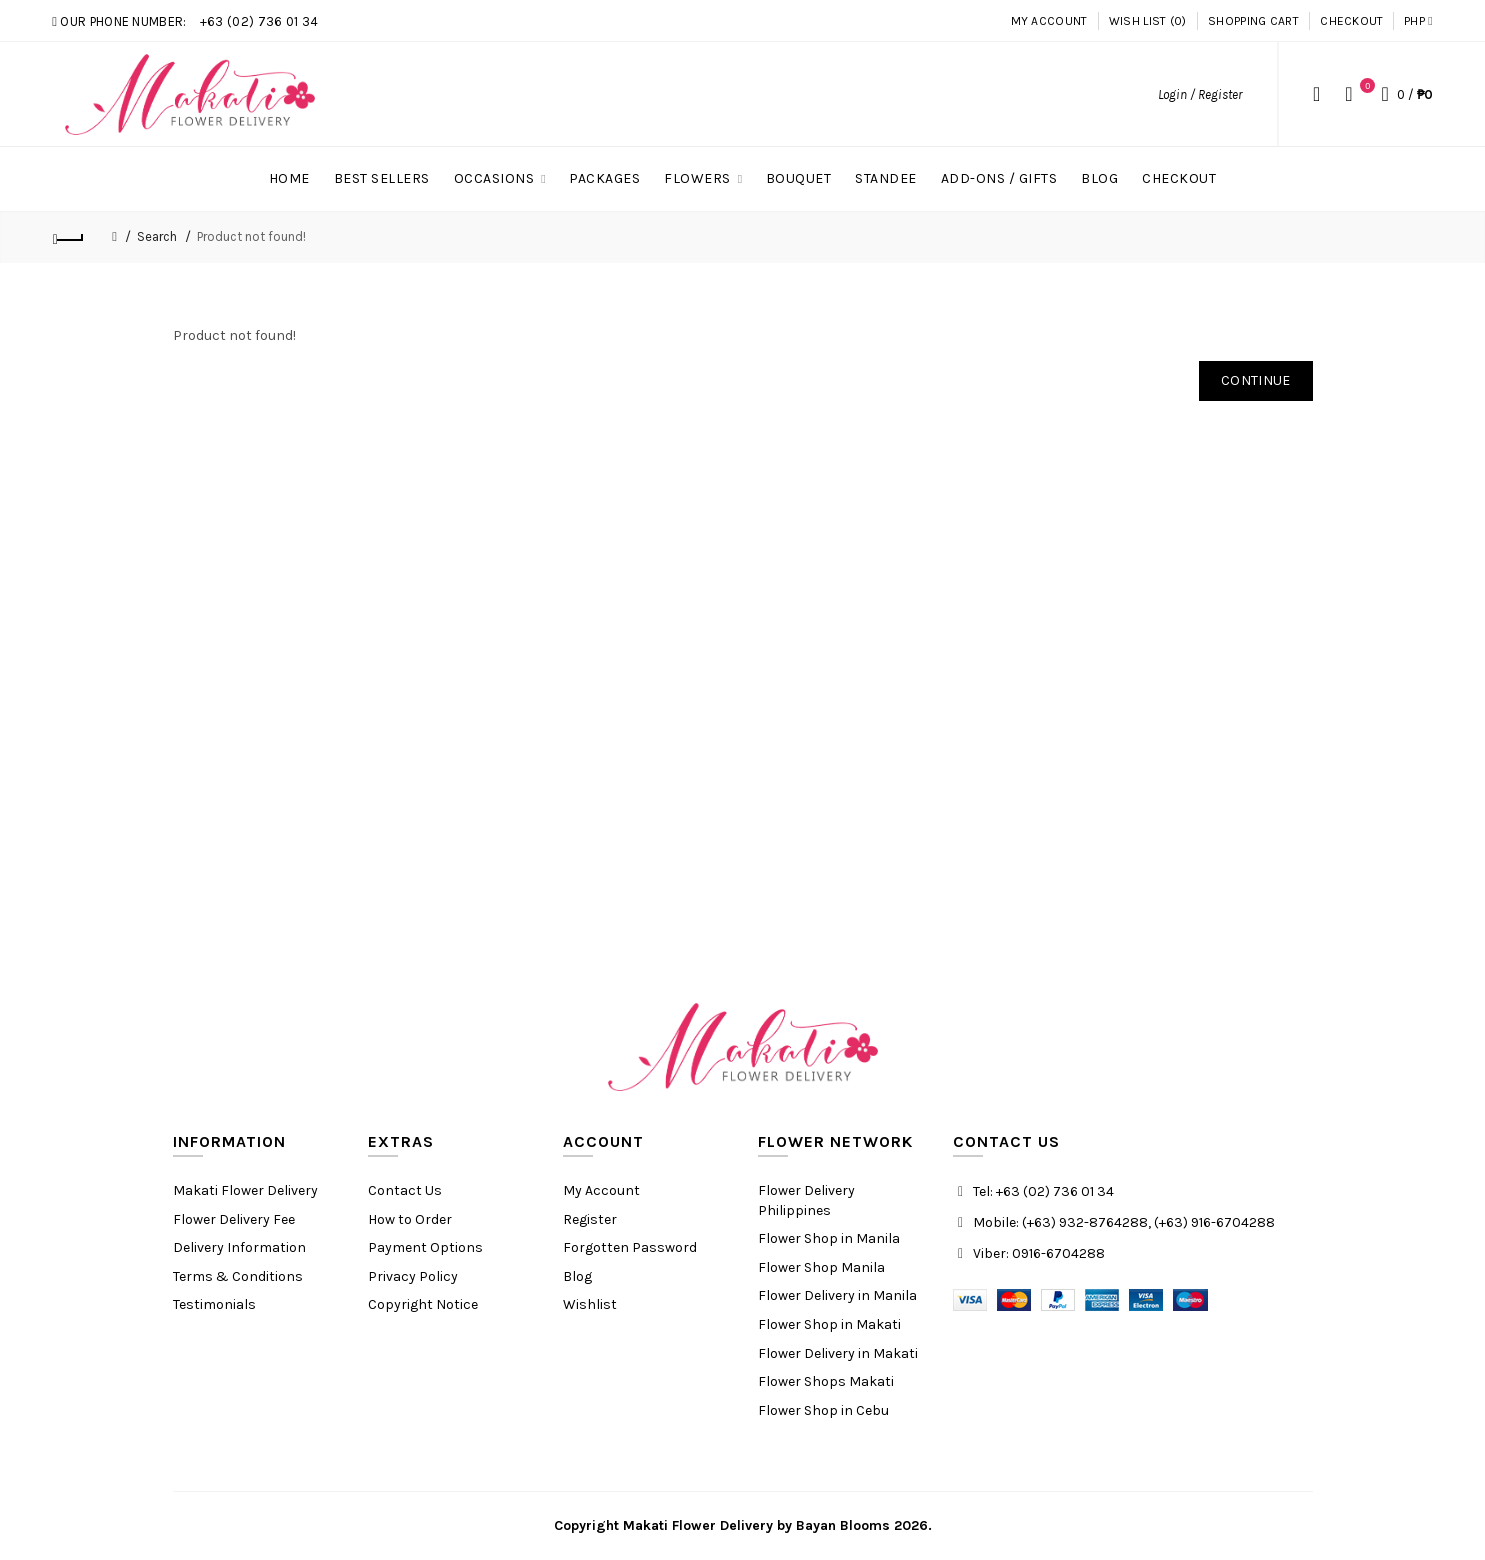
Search (157, 236)
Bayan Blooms (843, 1525)
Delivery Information (239, 1247)
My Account (1049, 21)
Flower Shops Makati (826, 1381)
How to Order (410, 1219)
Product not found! (251, 236)
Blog (577, 1276)
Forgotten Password (630, 1247)
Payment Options (425, 1247)
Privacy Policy (413, 1276)
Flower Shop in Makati (829, 1324)
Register (590, 1219)
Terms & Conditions (238, 1276)
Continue (1255, 380)
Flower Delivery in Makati (838, 1353)
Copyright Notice (423, 1304)
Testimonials (214, 1304)
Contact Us (405, 1190)
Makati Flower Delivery (245, 1190)
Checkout (1351, 21)
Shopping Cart (1253, 21)
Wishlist (590, 1304)
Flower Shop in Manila (829, 1238)
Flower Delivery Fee (234, 1219)
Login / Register (1200, 94)
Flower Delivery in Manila (837, 1295)
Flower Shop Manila (821, 1267)
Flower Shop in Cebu (823, 1410)
